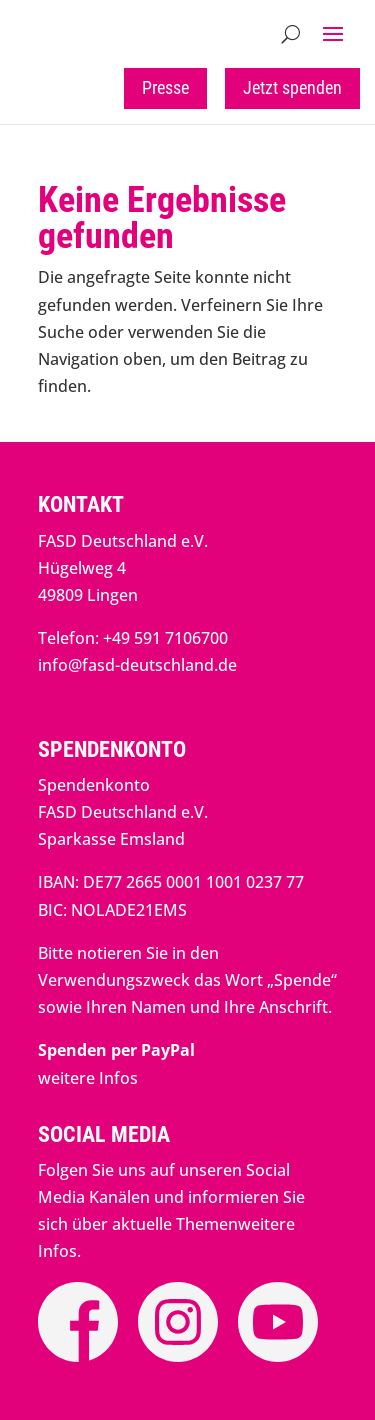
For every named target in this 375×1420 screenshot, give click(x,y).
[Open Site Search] (290, 34)
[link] (116, 1050)
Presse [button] (165, 87)
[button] (333, 34)
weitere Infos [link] (88, 1078)
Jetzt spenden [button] (292, 87)
